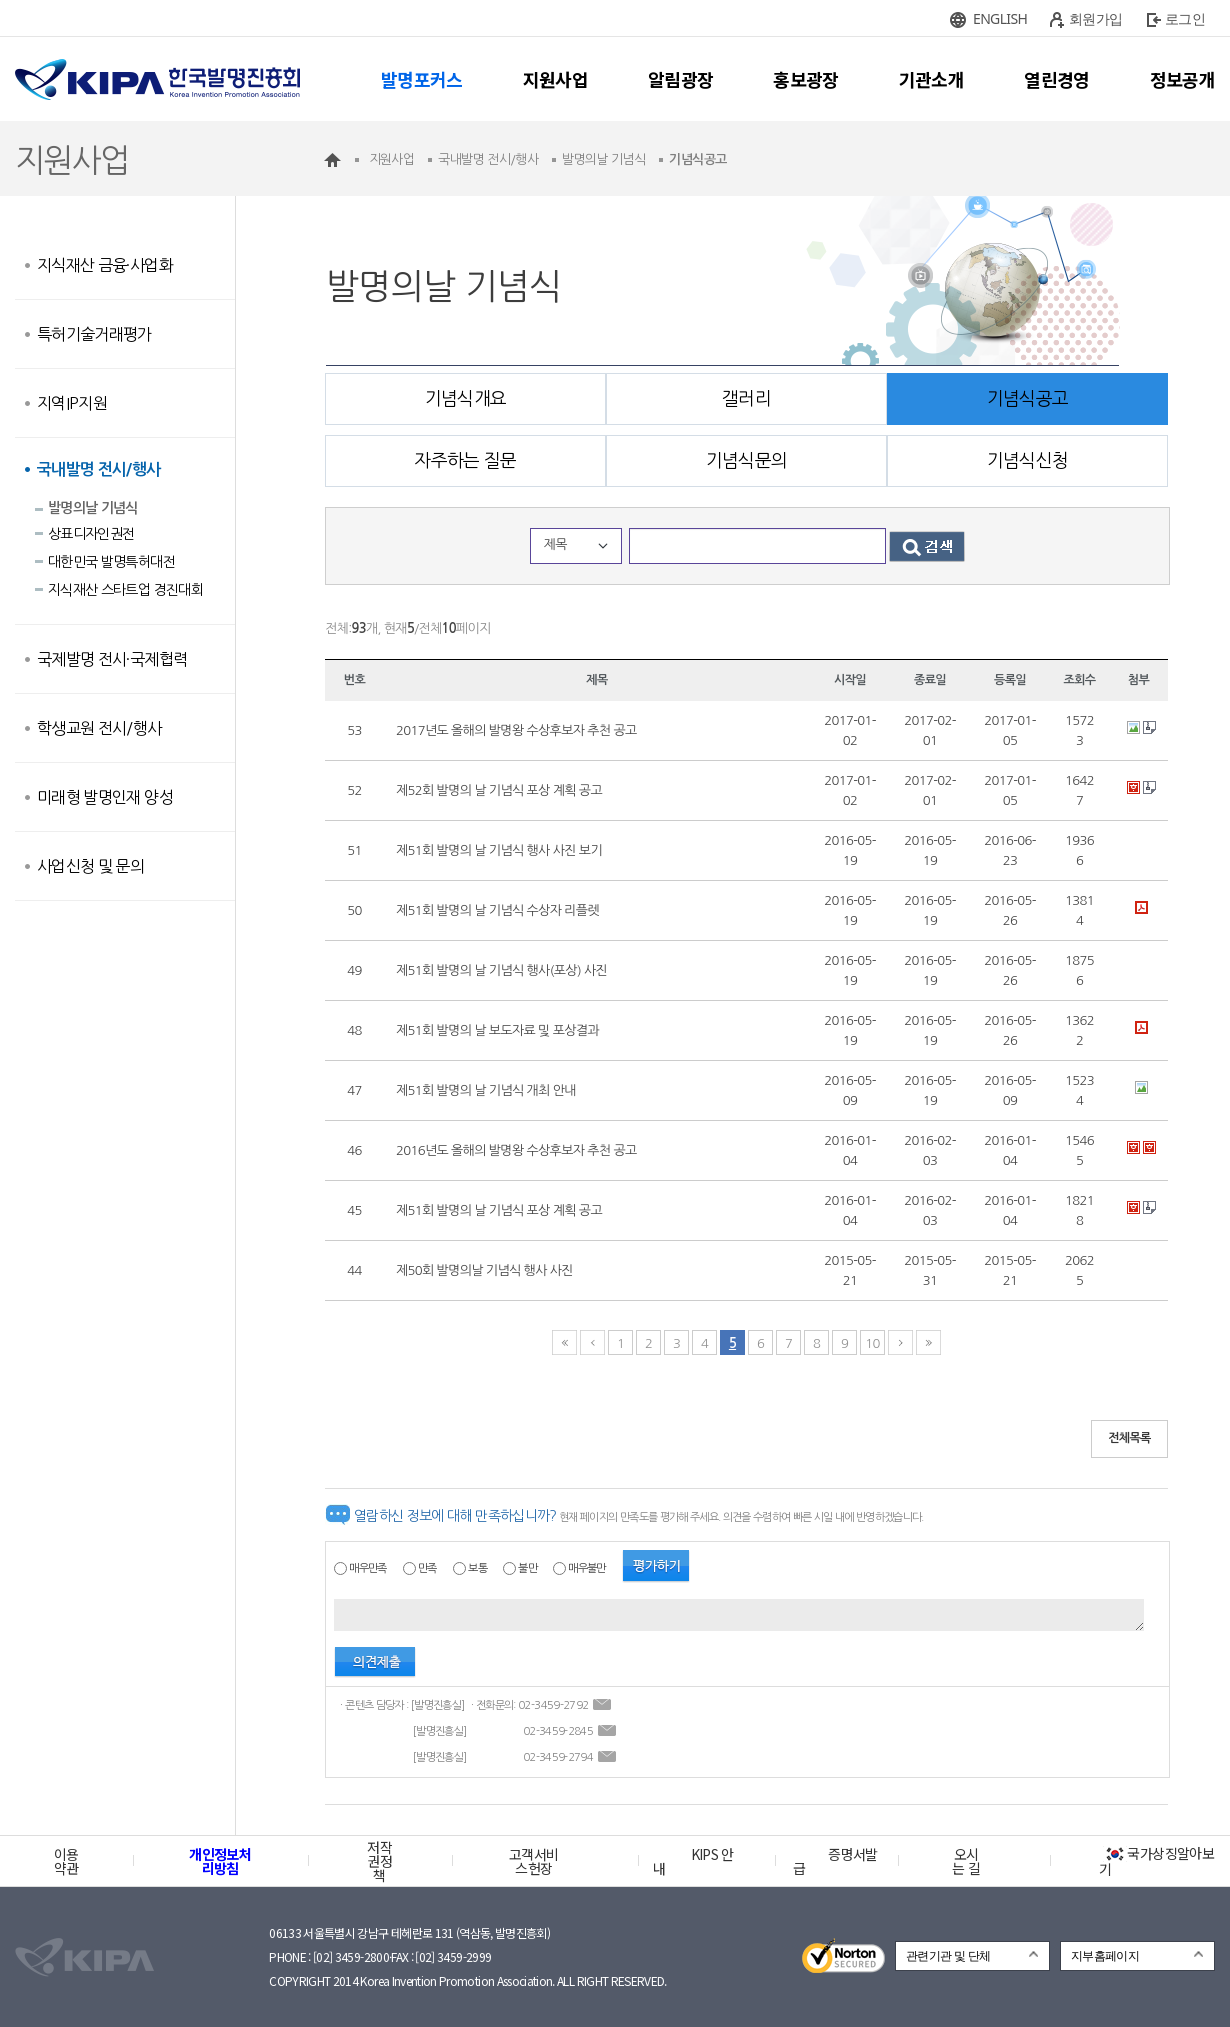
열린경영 (1056, 79)
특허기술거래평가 (94, 334)
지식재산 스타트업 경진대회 (125, 590)
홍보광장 (805, 79)
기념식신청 (1028, 461)
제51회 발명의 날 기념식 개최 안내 (486, 1090)
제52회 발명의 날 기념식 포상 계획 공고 (499, 790)
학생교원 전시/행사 (99, 728)
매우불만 (586, 1568)
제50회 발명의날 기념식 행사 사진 (484, 1270)
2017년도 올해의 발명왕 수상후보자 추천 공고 (516, 730)
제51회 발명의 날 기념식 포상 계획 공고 (499, 1210)
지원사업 (555, 79)
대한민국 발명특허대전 (111, 562)
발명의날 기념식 (93, 508)
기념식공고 (1028, 399)
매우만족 (367, 1568)
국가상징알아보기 (1156, 1861)
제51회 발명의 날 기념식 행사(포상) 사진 (501, 970)
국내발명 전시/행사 (99, 469)
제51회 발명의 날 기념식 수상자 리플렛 (497, 910)
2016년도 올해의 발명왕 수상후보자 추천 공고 (516, 1150)
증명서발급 (835, 1861)
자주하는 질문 (465, 461)
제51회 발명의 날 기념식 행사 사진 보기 (499, 850)
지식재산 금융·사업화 (105, 265)
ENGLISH (1000, 18)
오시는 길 (966, 1861)
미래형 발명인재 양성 (105, 797)
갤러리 (746, 399)
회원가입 (1095, 18)
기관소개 (931, 79)
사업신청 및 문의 (90, 866)
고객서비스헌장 (533, 1861)
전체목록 (1129, 1438)
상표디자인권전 (91, 534)
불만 (527, 1568)
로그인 (1185, 18)
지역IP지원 (72, 403)
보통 (477, 1568)
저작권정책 (379, 1861)
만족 (427, 1568)
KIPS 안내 (693, 1861)
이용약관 (66, 1861)
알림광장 (680, 79)
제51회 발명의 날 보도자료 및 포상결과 (497, 1030)
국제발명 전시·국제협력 (112, 659)
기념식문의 (747, 461)
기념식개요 (466, 399)
